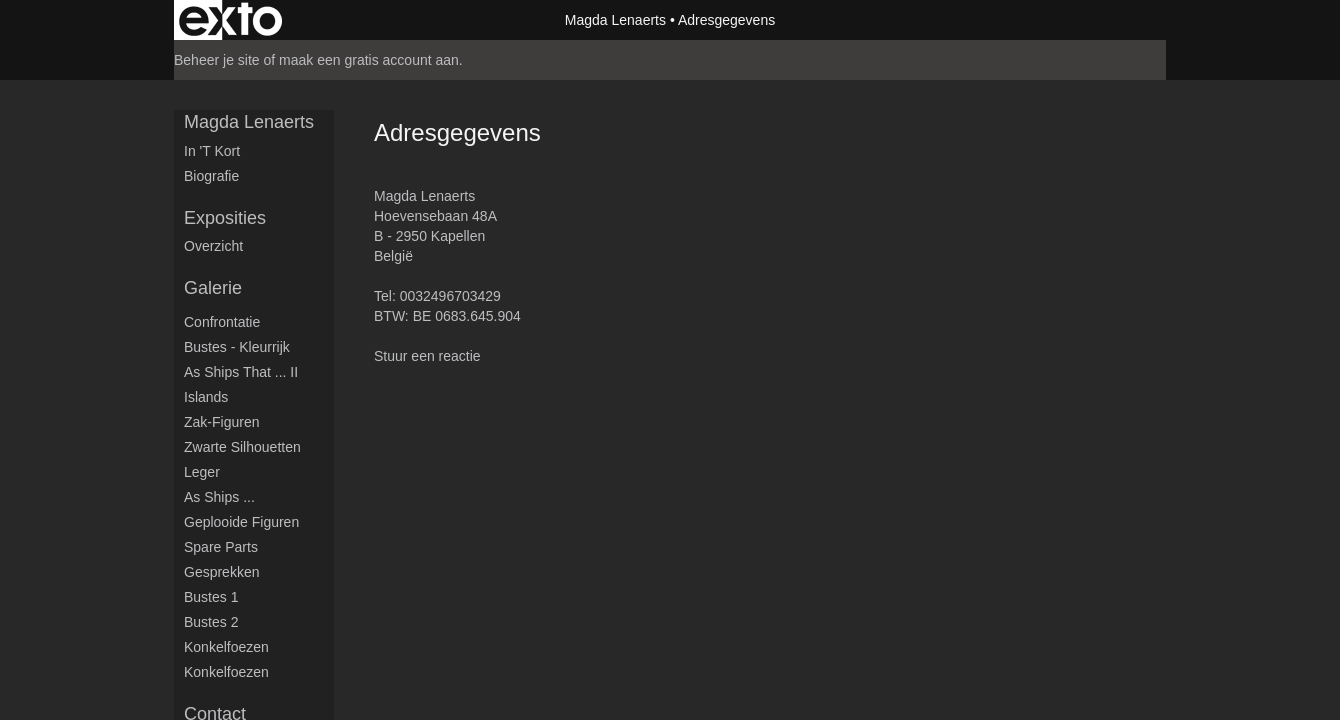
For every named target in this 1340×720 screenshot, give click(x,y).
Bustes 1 (211, 597)
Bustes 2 (211, 622)
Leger (202, 472)
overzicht (213, 246)
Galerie (213, 288)
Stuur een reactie (427, 356)
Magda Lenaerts (615, 20)
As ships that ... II (241, 372)
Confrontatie (222, 322)
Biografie (211, 176)
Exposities (225, 218)
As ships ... (219, 497)
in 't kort (212, 151)
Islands (206, 397)
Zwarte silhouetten (242, 447)
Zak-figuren (221, 422)
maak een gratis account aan (369, 60)
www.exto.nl (351, 549)
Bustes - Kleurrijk (237, 347)
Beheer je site (217, 60)
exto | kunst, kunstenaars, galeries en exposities (230, 20)
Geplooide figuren (241, 522)
